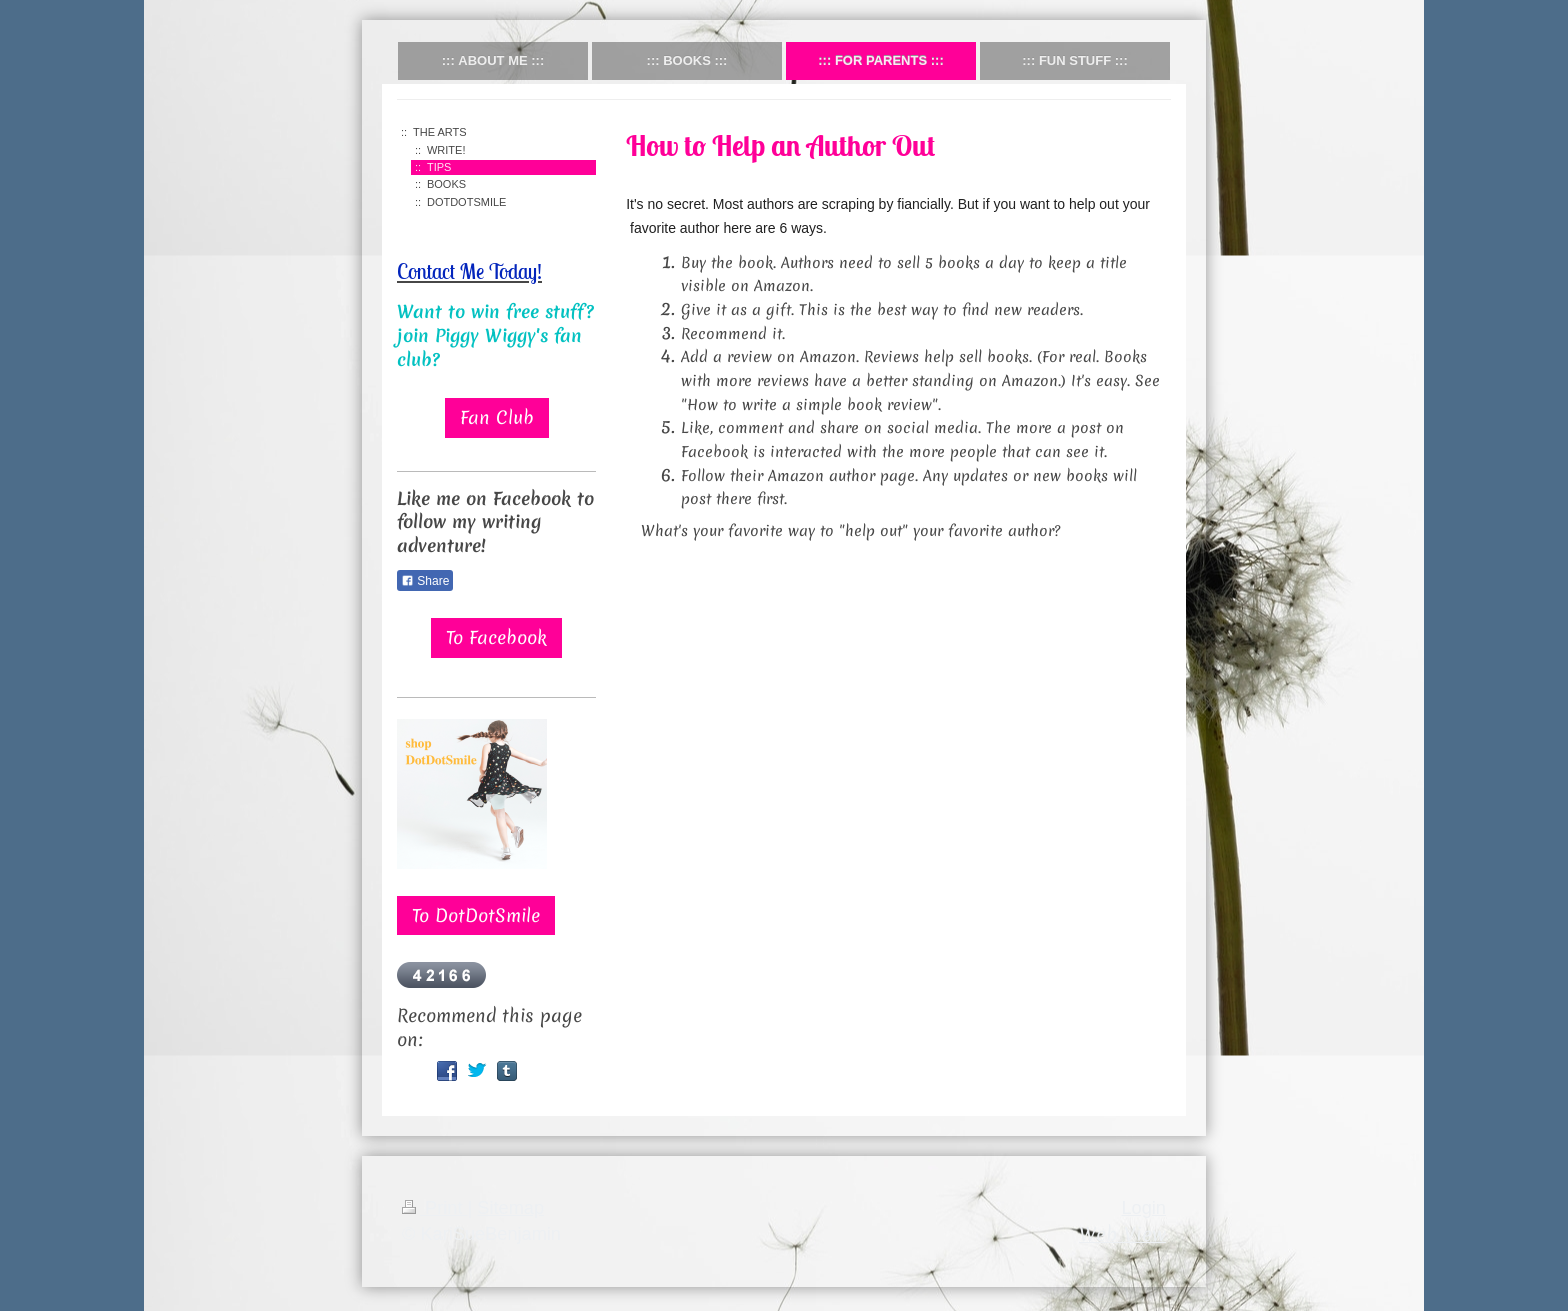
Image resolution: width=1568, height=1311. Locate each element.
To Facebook (496, 637)
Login (1143, 1208)
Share (425, 581)
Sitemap (510, 1208)
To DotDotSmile (476, 915)
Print (435, 1208)
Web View (1122, 1234)
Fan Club (497, 417)
